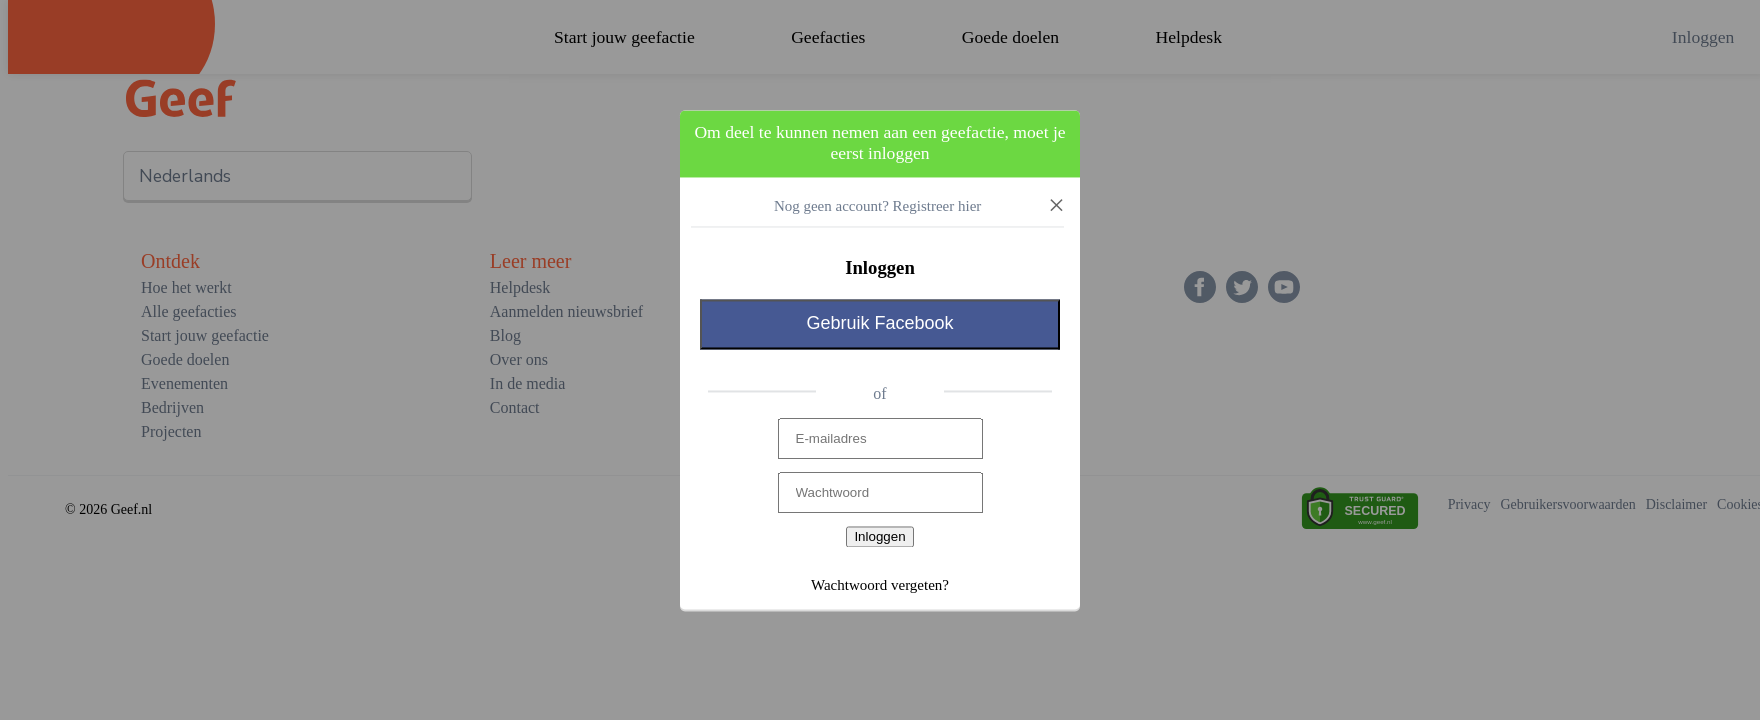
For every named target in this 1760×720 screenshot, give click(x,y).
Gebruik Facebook (879, 324)
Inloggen (879, 537)
